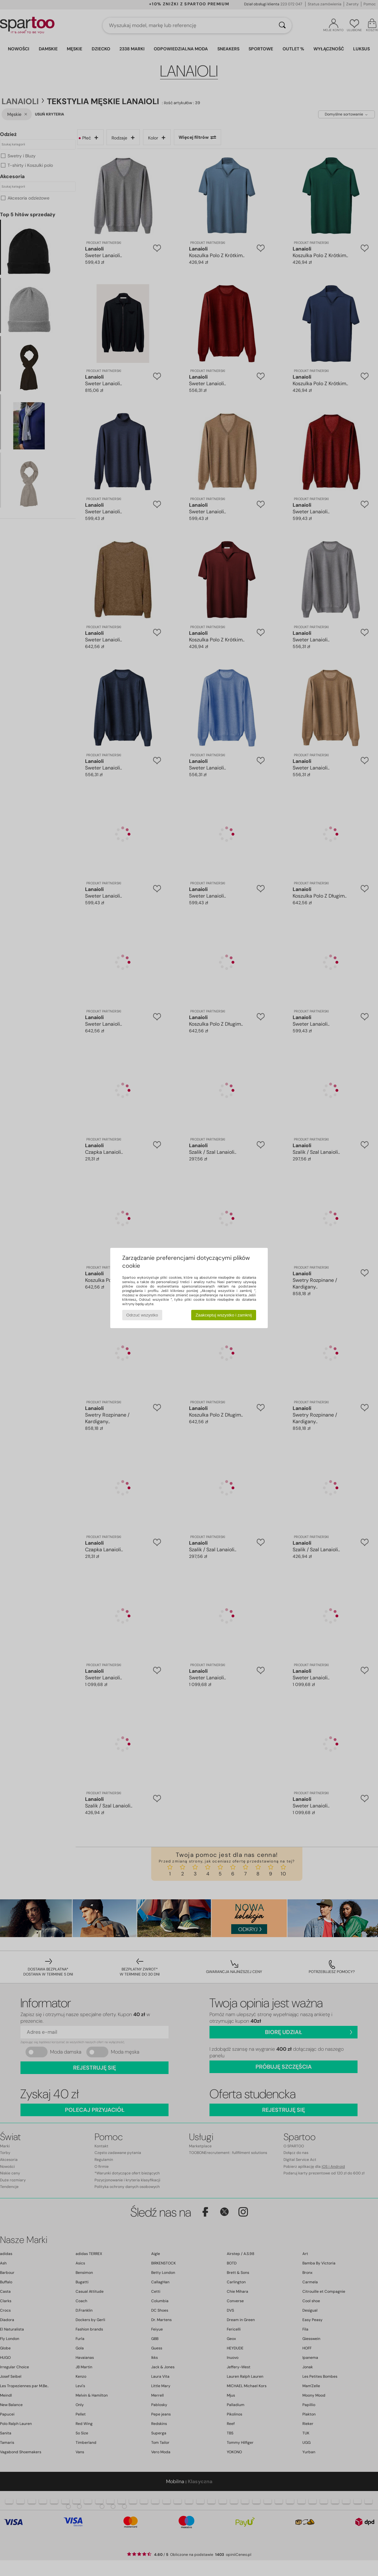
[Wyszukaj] (282, 25)
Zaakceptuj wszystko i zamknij (224, 1315)
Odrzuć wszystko (142, 1315)
